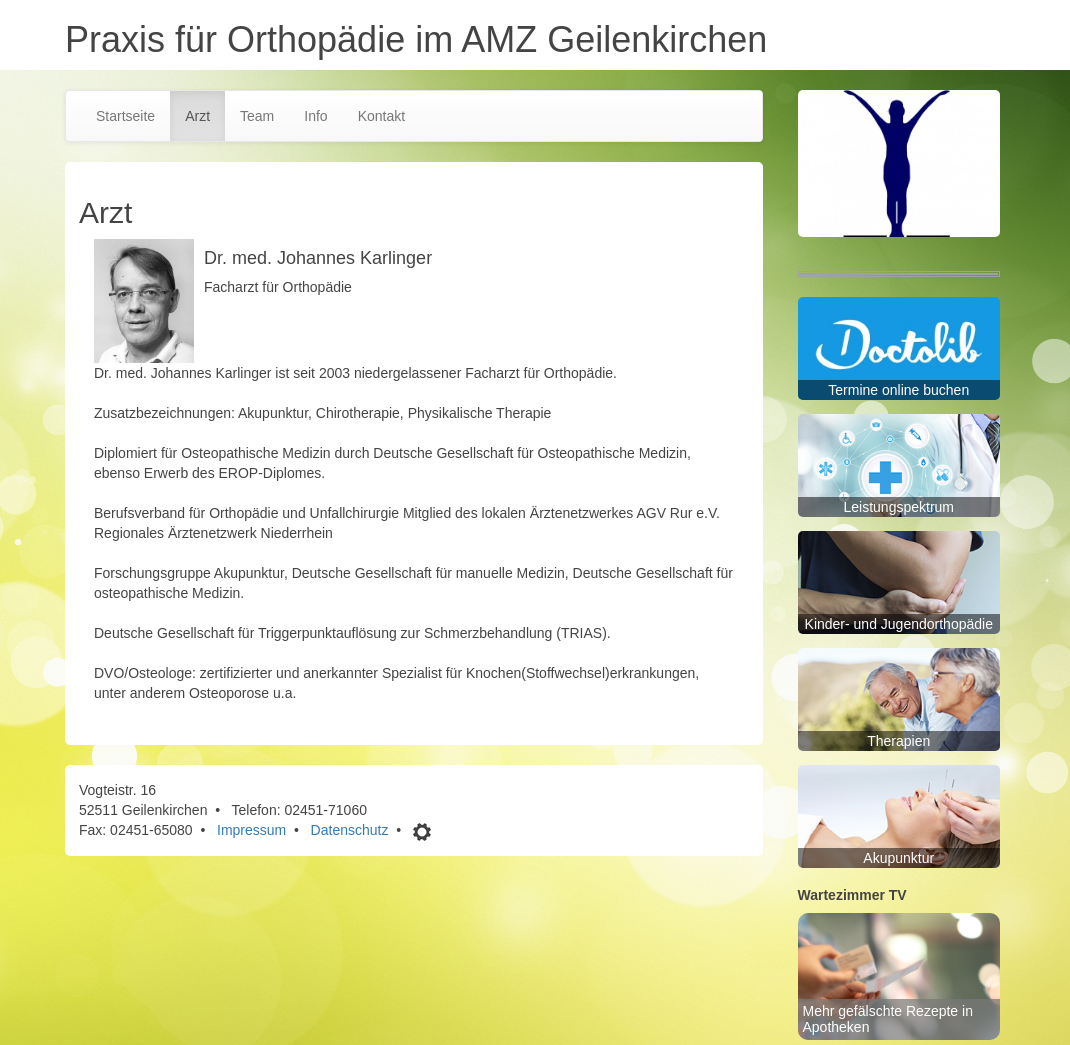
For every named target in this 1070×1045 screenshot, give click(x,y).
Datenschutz (350, 830)
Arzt (197, 116)
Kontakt (381, 116)
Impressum (251, 830)
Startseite (125, 116)
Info (315, 116)
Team (257, 116)
